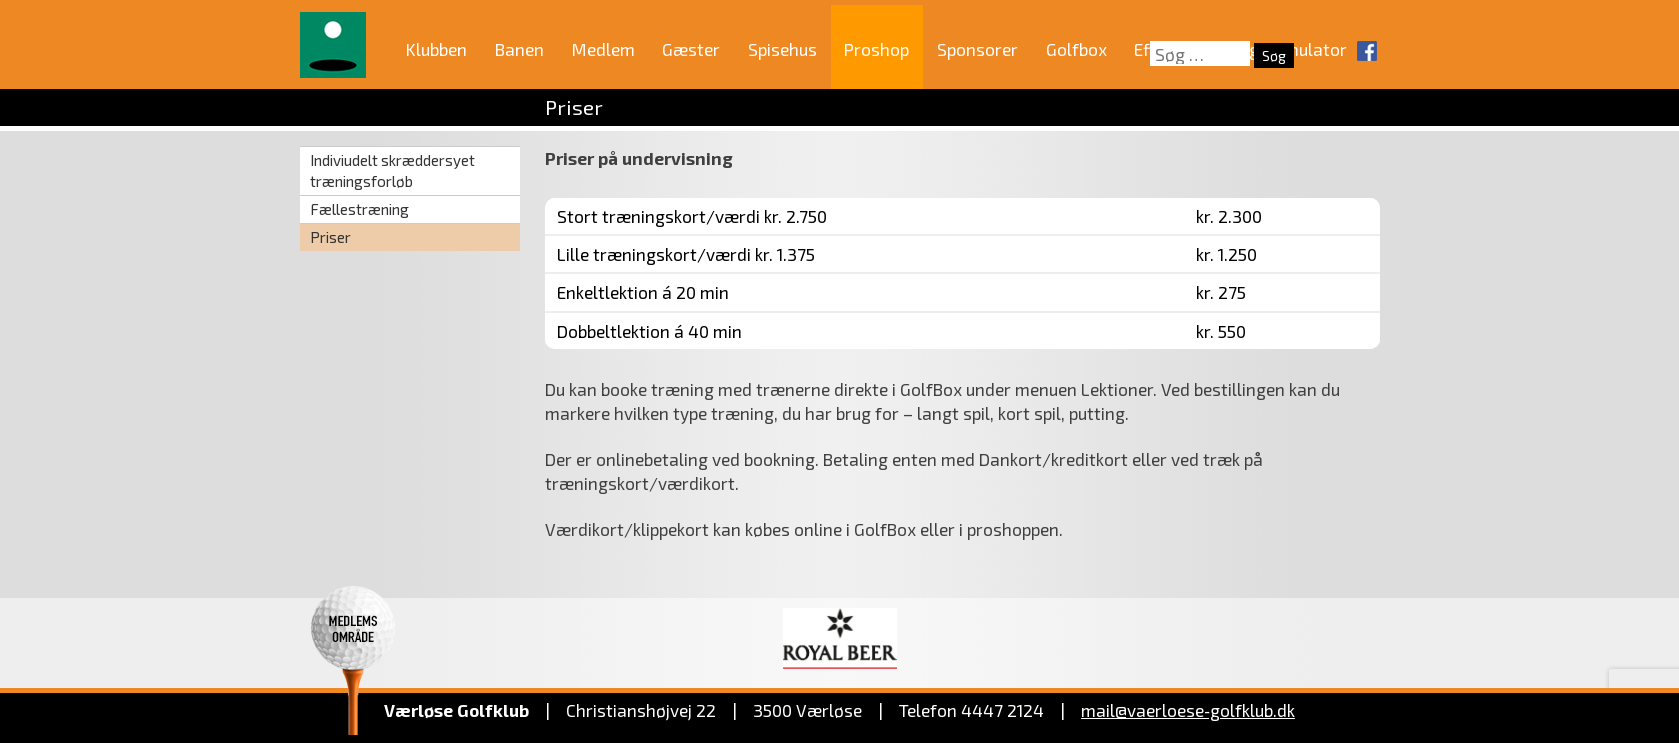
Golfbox (1076, 49)
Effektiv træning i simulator (1240, 49)
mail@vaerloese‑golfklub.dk (1188, 710)
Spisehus (782, 49)
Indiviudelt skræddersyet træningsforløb (392, 170)
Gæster (691, 49)
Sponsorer (977, 49)
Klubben (436, 49)
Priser (330, 237)
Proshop (876, 49)
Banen (519, 49)
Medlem (603, 49)
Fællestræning (359, 209)
